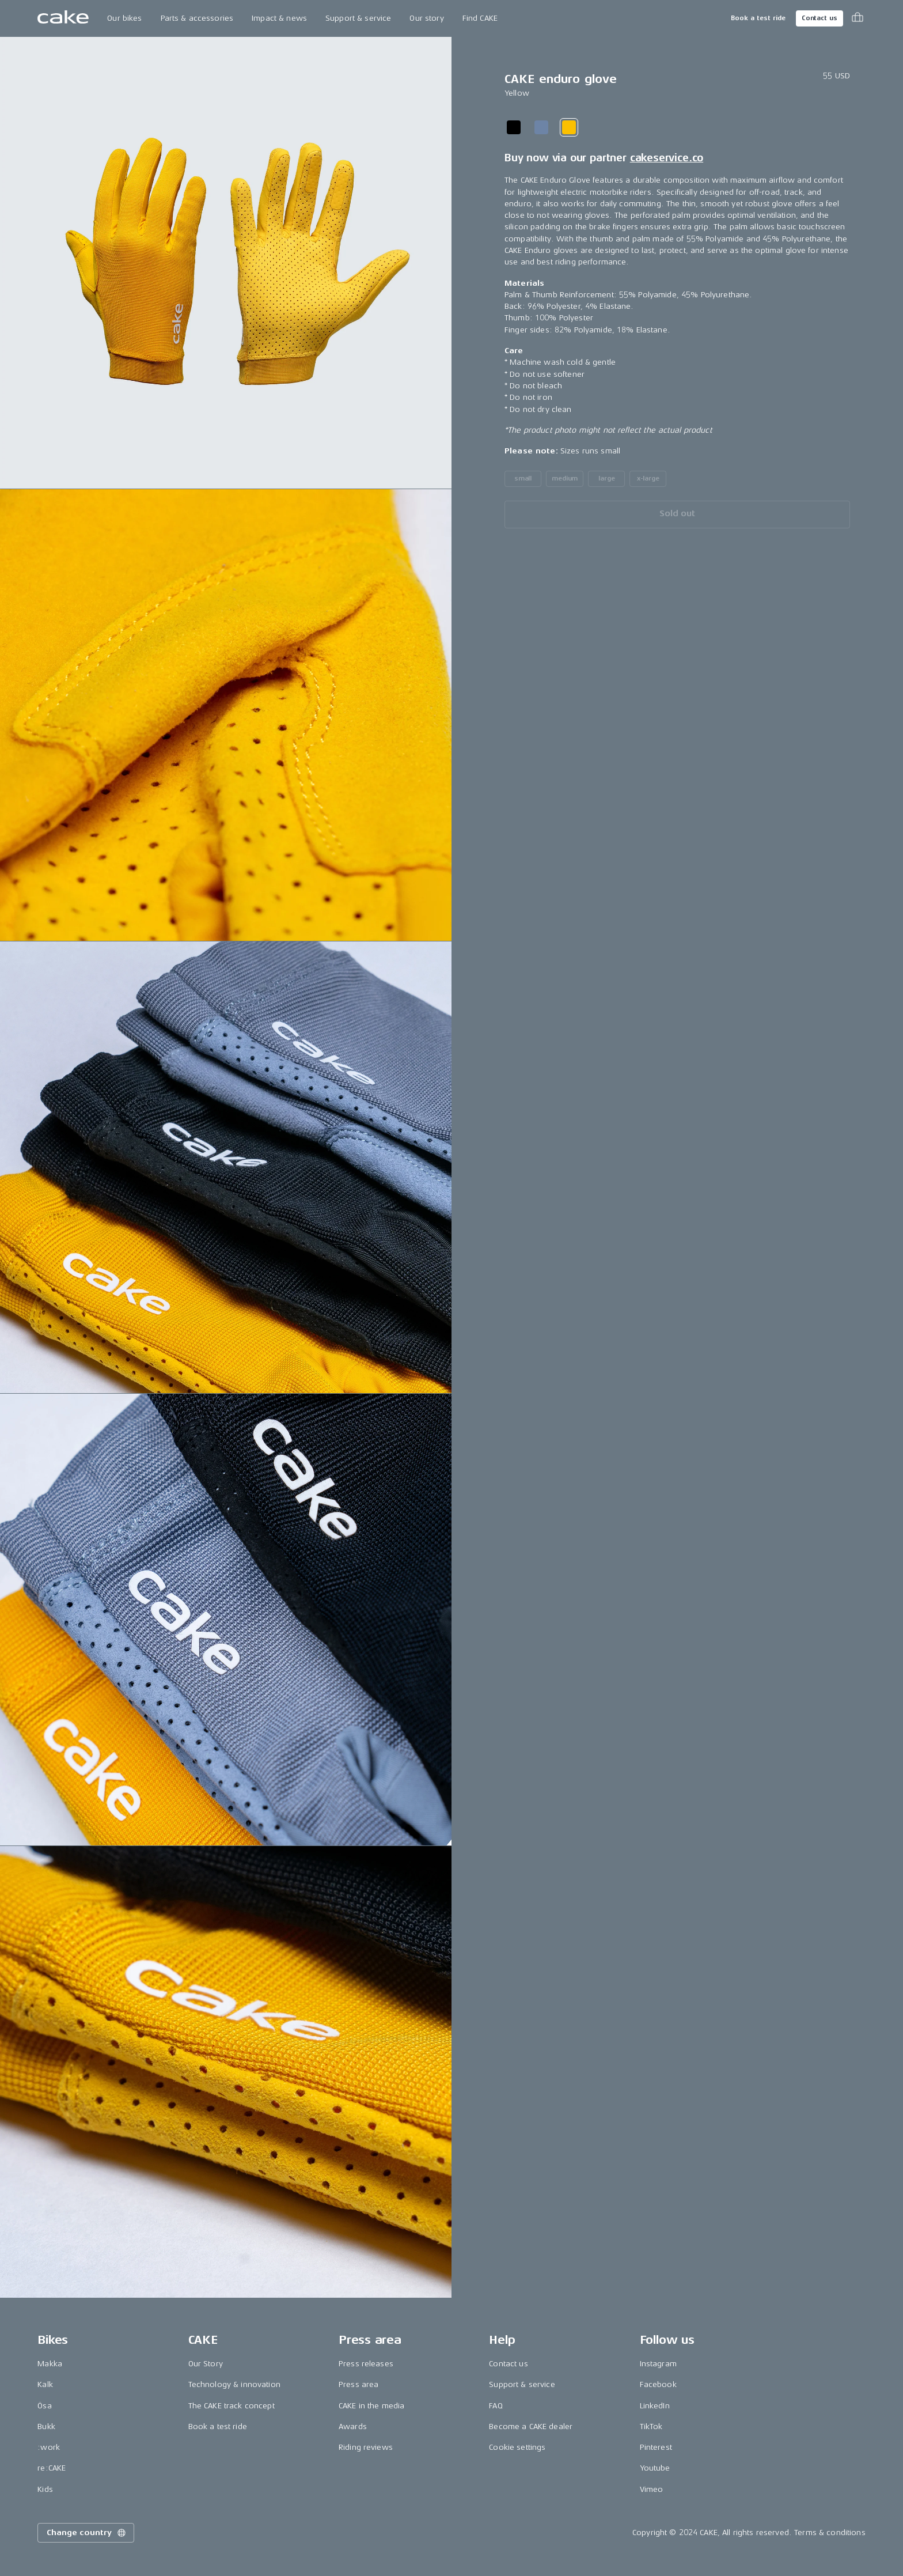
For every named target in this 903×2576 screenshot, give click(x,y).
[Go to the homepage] (63, 18)
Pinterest (656, 2447)
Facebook (658, 2384)
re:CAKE (51, 2468)
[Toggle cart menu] (857, 18)
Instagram (658, 2363)
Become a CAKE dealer (530, 2426)
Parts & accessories (197, 18)
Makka (49, 2363)
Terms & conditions (830, 2532)
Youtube (655, 2468)
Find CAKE (480, 18)
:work (48, 2447)
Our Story (205, 2363)
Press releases (366, 2363)
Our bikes (124, 18)
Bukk (46, 2426)
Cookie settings (517, 2447)
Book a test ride (758, 18)
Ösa (44, 2405)
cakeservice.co (666, 158)
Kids (45, 2489)
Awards (353, 2426)
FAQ (495, 2405)
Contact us (819, 18)
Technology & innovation (234, 2384)
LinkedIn (655, 2405)
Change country (87, 2533)
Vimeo (651, 2489)
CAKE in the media (371, 2405)
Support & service (358, 18)
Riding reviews (366, 2447)
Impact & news (279, 18)
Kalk (45, 2384)
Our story (426, 18)
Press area (358, 2384)
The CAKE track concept (231, 2405)
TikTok (651, 2426)
